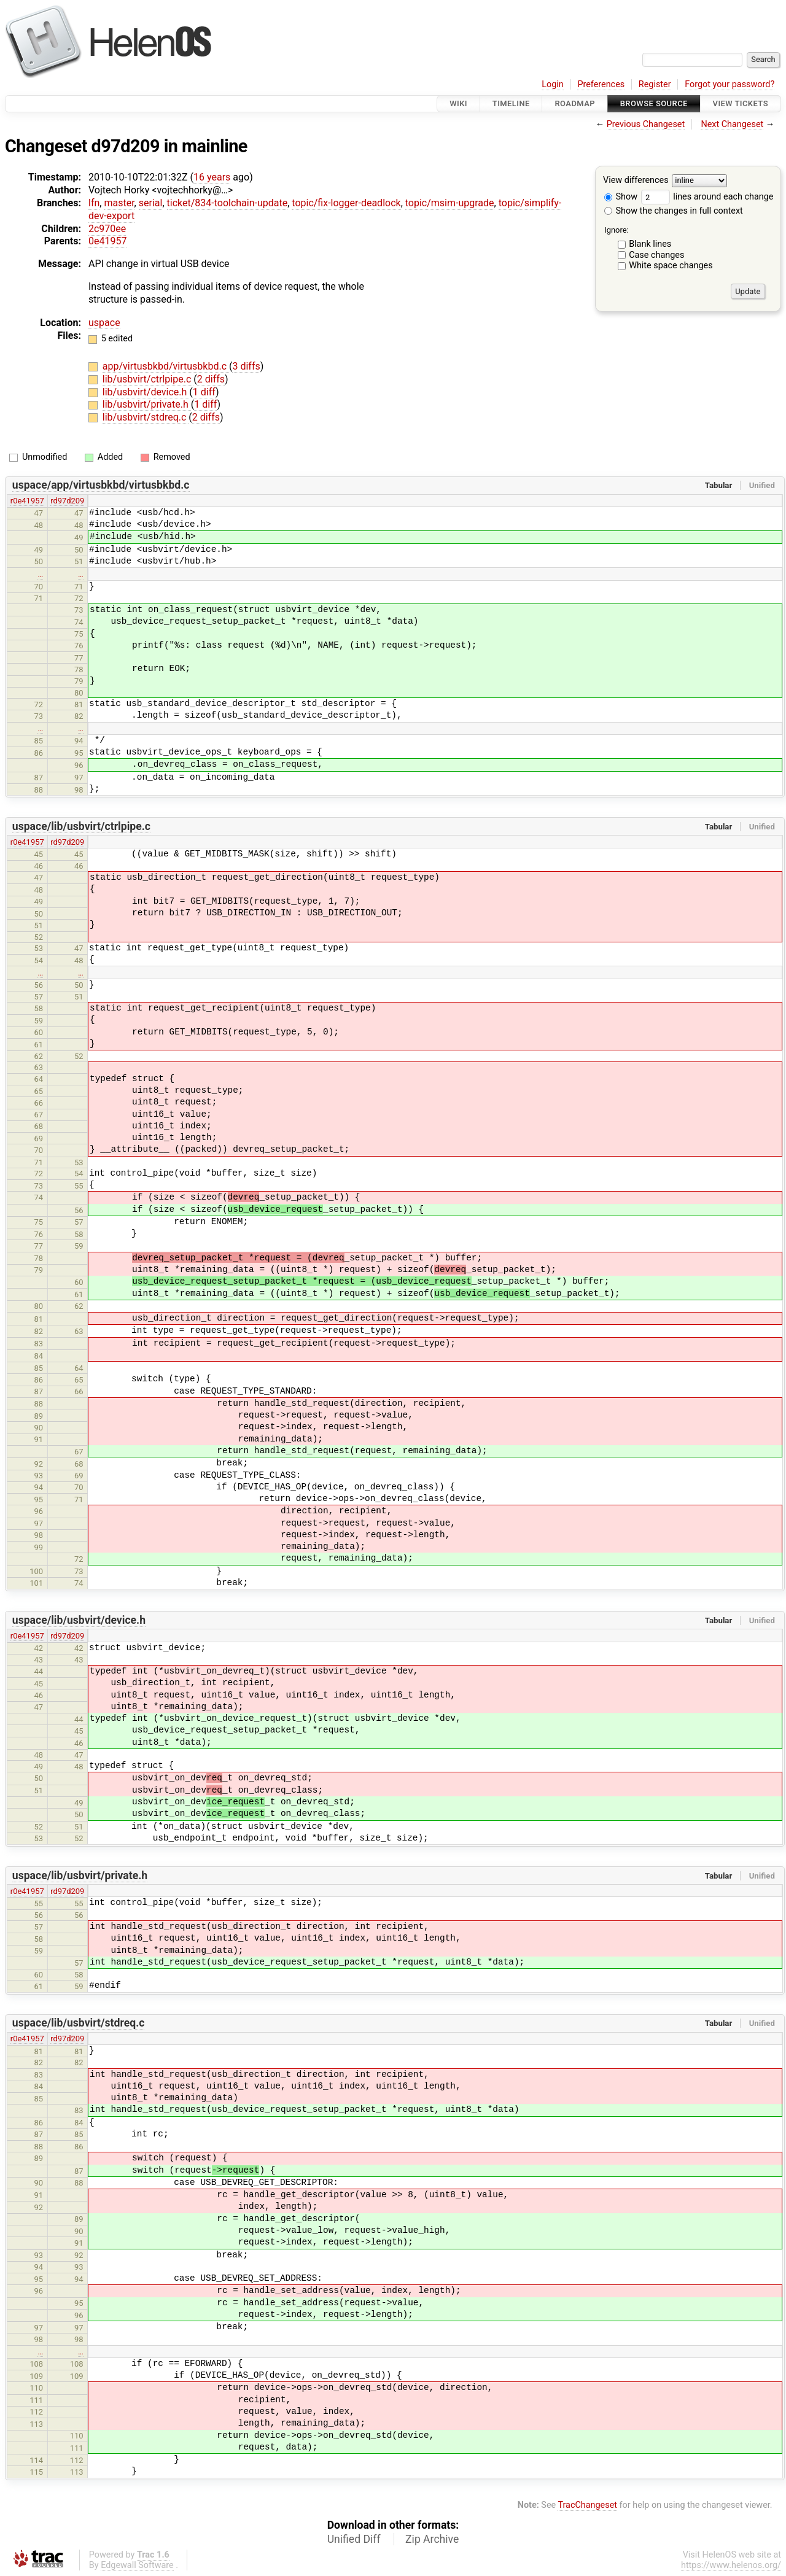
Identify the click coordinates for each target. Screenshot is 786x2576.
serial (151, 203)
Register (655, 84)
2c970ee (107, 229)
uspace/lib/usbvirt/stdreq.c (78, 2023)
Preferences (601, 84)
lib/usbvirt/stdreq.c (146, 417)
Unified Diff (354, 2539)
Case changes (656, 255)
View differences (636, 181)
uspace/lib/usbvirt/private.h (79, 1875)
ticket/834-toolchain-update (227, 203)
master (119, 203)
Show (620, 197)
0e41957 (107, 241)
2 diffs (211, 379)
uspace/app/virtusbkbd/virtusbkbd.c (101, 485)
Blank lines (650, 244)
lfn (93, 203)
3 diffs (246, 366)
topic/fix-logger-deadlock (346, 203)
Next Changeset (732, 124)
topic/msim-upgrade (449, 203)
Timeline (511, 103)
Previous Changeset (646, 124)
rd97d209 (67, 500)
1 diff (204, 392)
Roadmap (574, 103)
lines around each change (707, 197)
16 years (211, 177)
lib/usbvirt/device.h (146, 392)
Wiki (458, 103)
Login (553, 84)
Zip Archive (432, 2539)
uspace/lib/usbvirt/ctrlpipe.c (81, 826)
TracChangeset (587, 2505)
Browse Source (654, 103)
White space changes (671, 265)
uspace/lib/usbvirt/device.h (79, 1620)
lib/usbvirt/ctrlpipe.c (148, 379)
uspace (104, 322)
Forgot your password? (729, 84)
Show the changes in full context (673, 211)
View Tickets (740, 103)
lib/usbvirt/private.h (147, 404)
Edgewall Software (137, 2565)
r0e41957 (27, 500)
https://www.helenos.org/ (731, 2565)
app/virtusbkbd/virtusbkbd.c (166, 366)
